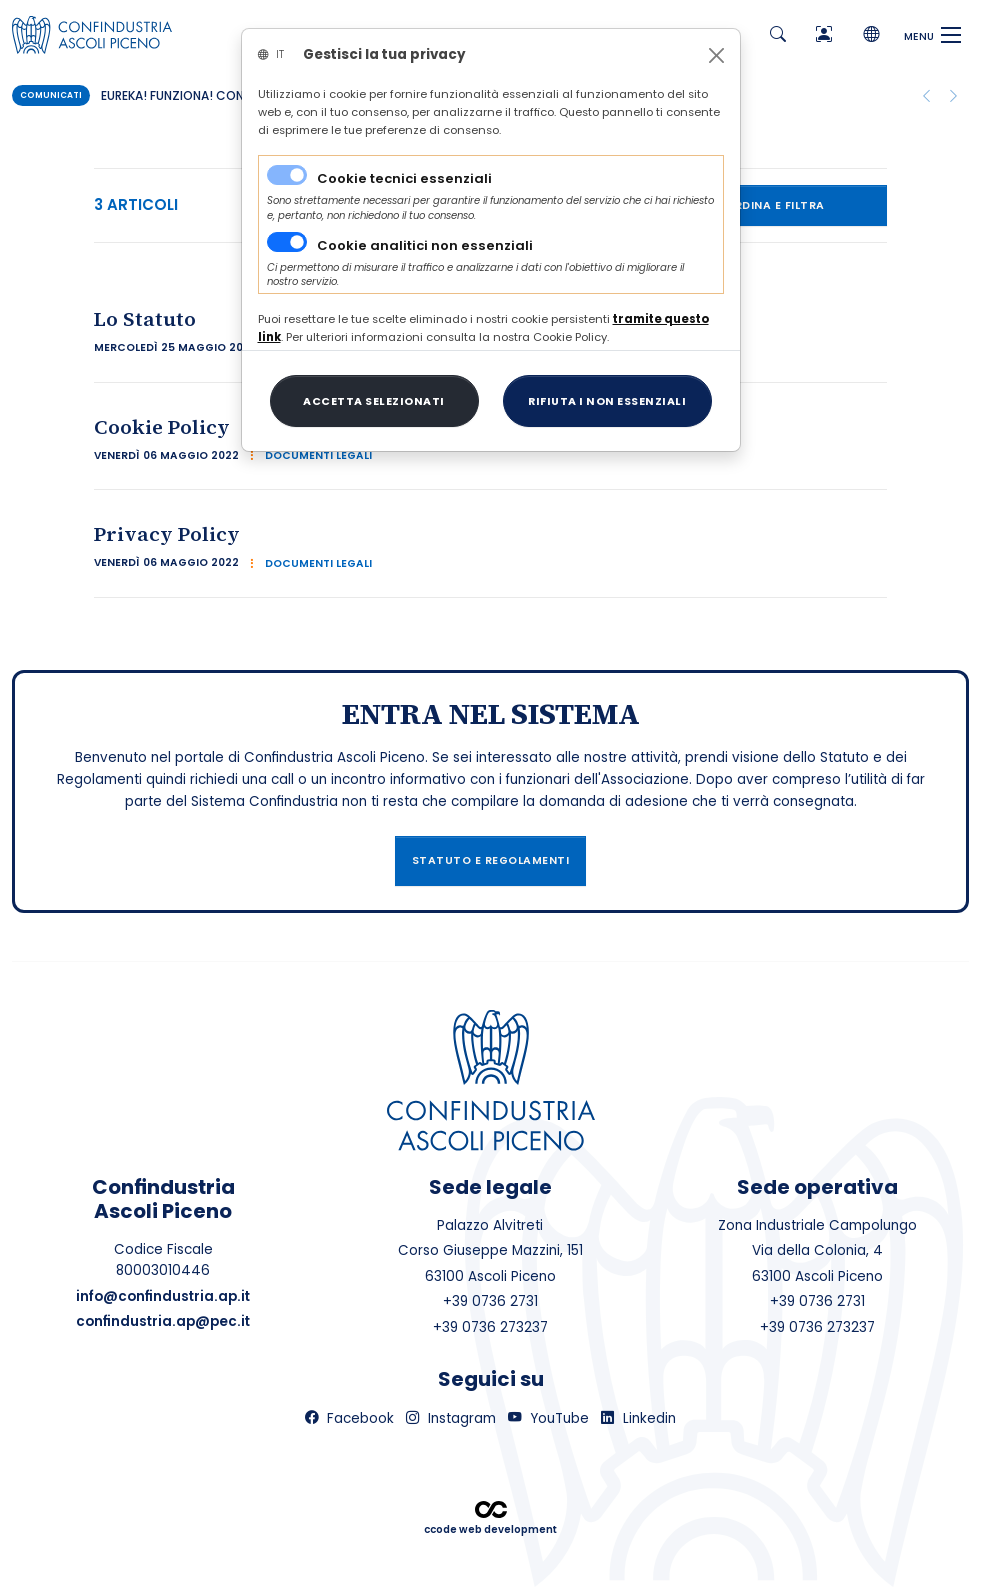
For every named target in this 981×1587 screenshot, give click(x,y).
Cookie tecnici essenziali (404, 178)
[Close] (716, 55)
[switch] (287, 242)
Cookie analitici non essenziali (425, 245)
